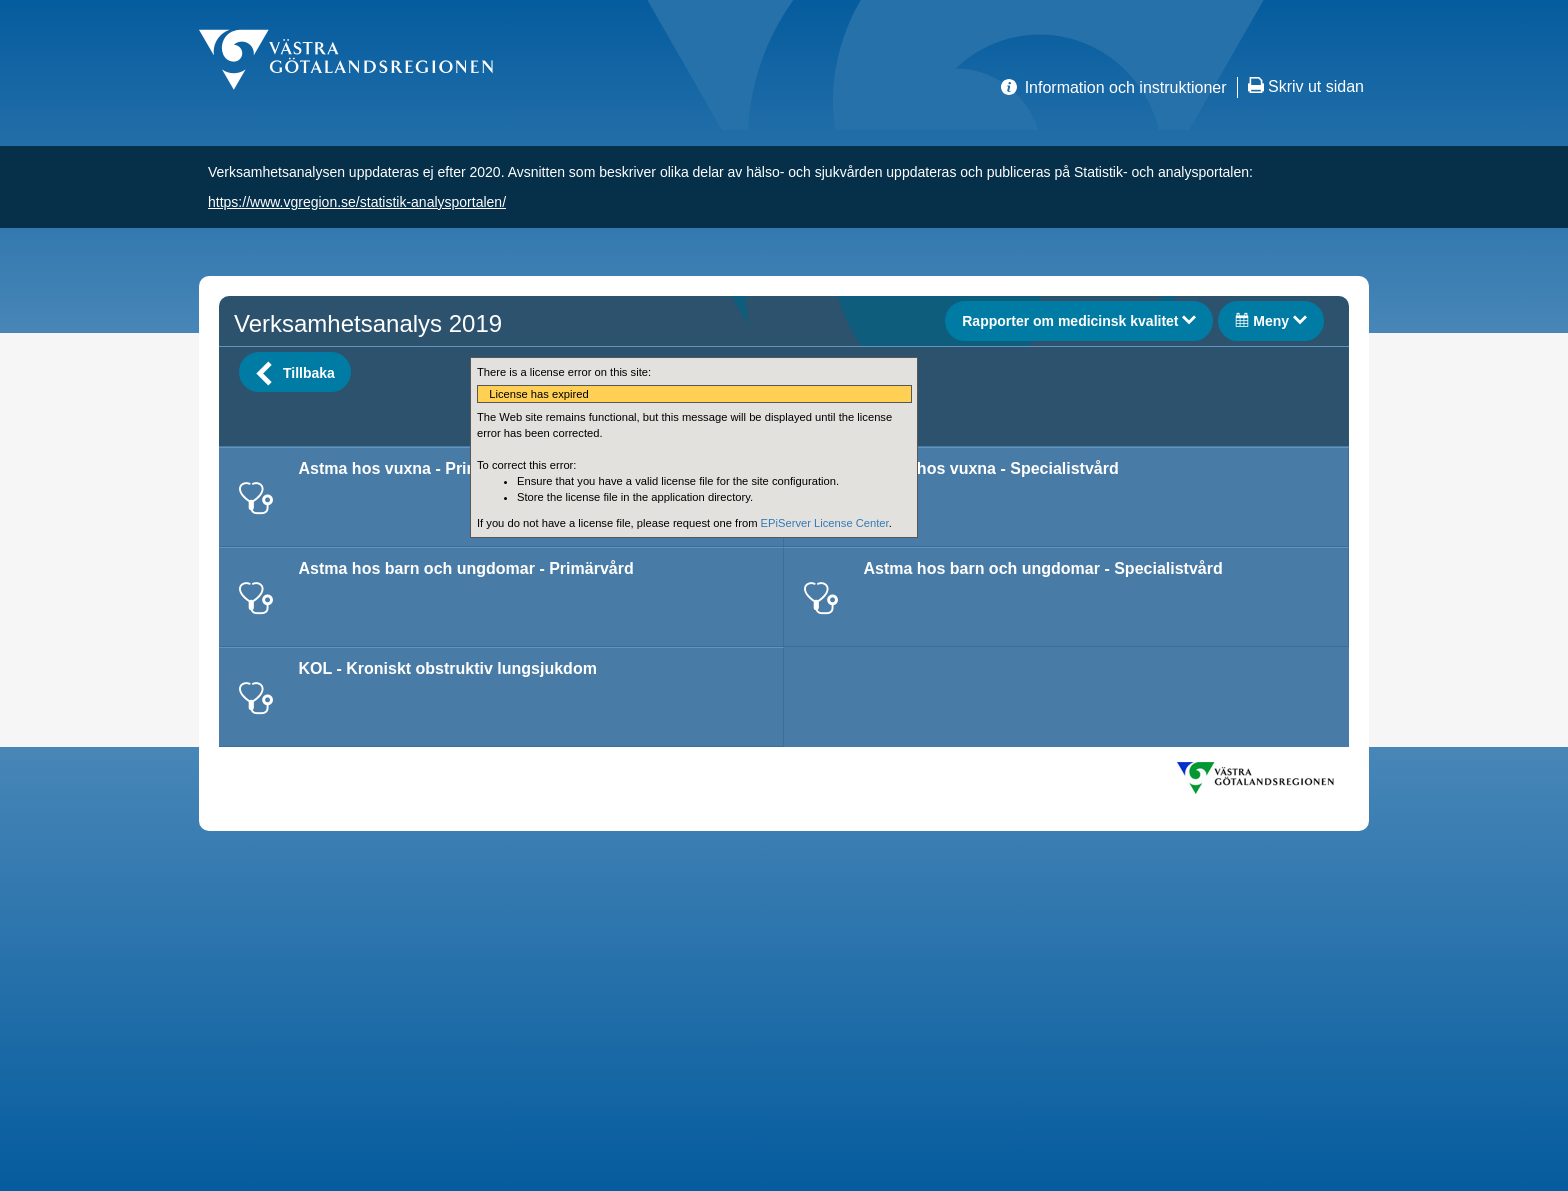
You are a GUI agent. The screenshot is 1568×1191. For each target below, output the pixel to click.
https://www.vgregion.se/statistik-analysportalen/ (357, 202)
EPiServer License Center (825, 523)
